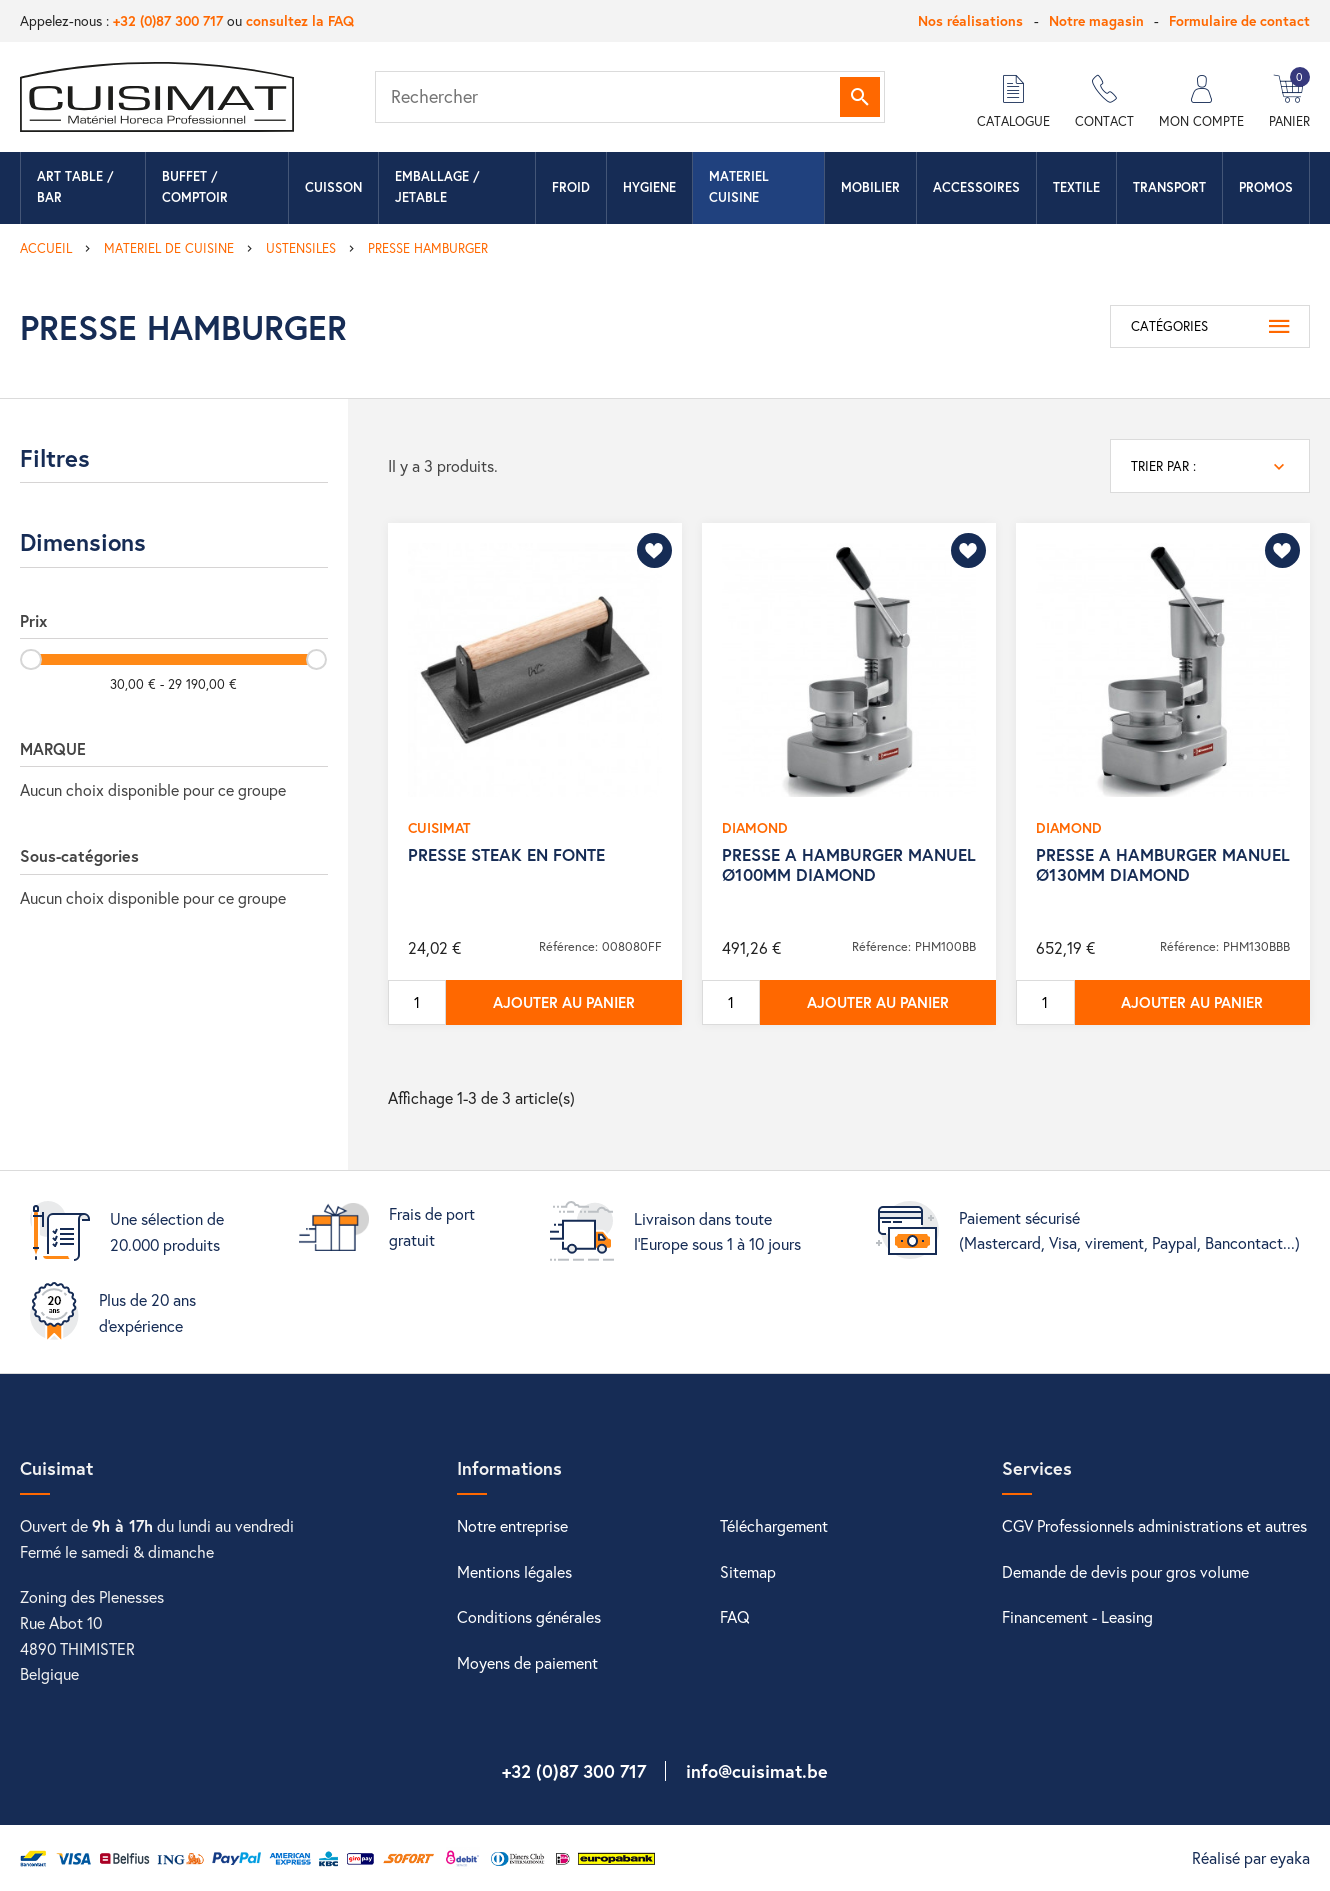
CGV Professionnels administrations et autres (1154, 1525)
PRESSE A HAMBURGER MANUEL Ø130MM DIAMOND (1163, 864)
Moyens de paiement (527, 1662)
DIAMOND (755, 827)
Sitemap (748, 1571)
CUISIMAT (439, 827)
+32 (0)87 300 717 (168, 20)
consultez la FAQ (300, 20)
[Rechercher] (630, 97)
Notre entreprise (512, 1525)
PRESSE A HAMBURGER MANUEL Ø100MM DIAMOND (849, 864)
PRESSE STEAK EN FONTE (506, 854)
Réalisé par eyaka (1251, 1857)
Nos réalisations (970, 20)
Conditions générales (529, 1616)
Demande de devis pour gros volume (1125, 1571)
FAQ (735, 1616)
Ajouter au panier (564, 1002)
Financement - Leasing (1077, 1616)
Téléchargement (774, 1525)
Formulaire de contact (1239, 20)
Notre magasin (1096, 20)
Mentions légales (514, 1571)
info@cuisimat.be (757, 1771)
